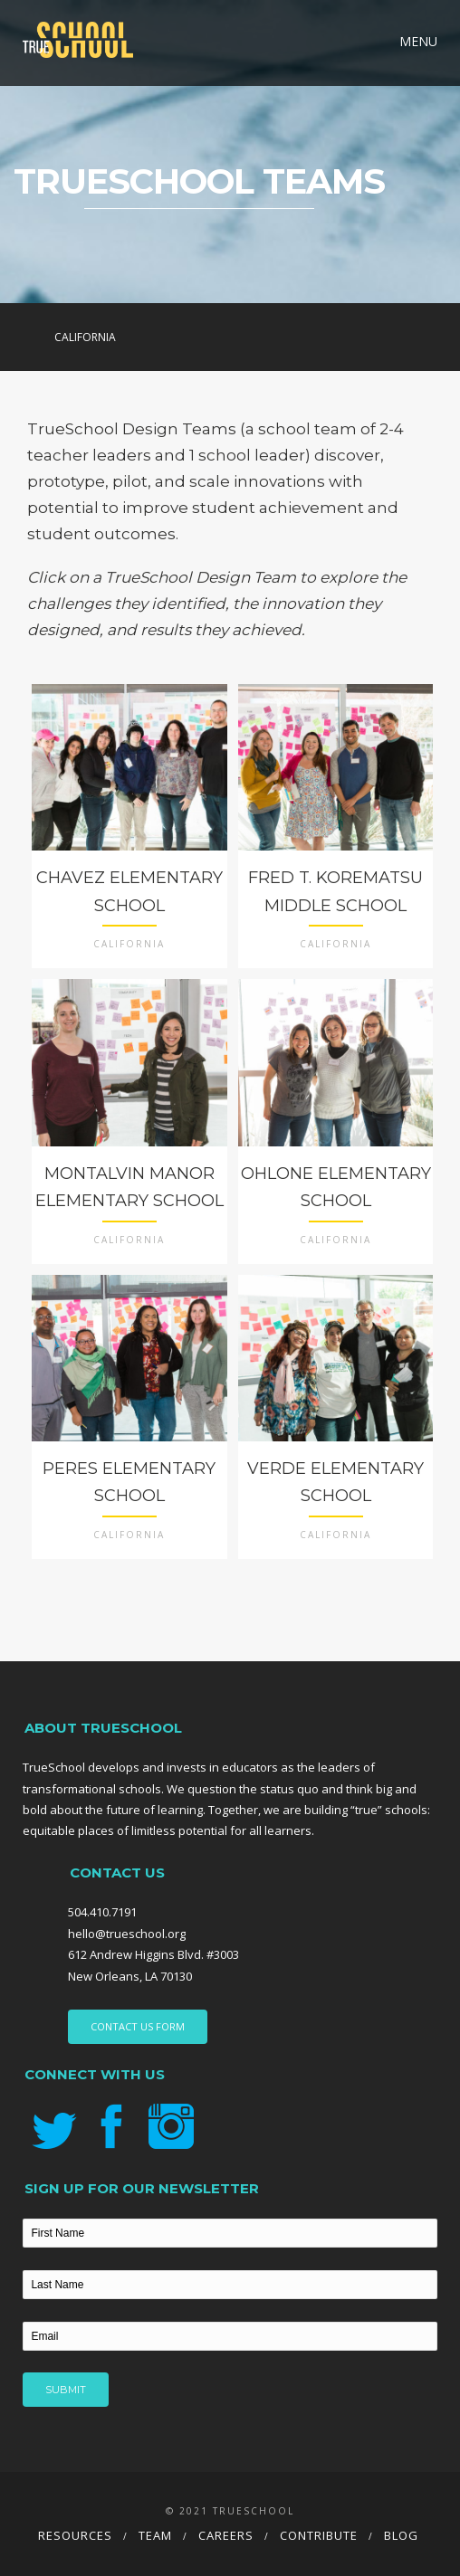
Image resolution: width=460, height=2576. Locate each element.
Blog (401, 2535)
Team (155, 2535)
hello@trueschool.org (127, 1933)
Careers (226, 2535)
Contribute (319, 2535)
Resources (75, 2535)
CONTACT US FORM (138, 2026)
